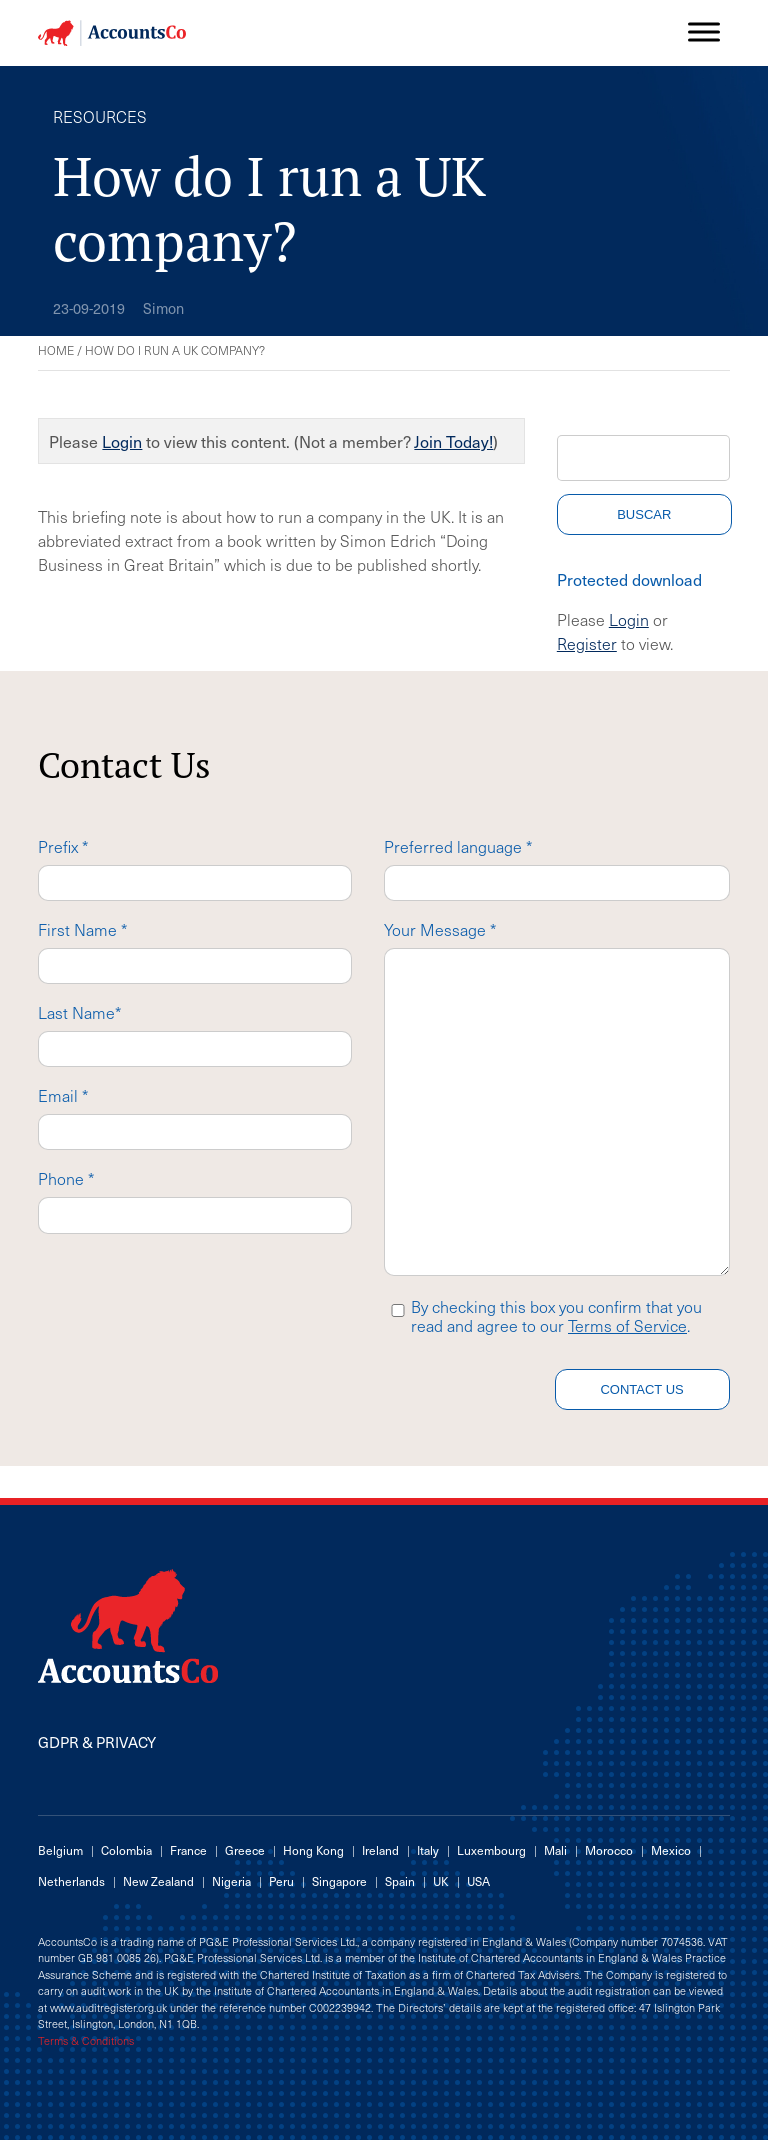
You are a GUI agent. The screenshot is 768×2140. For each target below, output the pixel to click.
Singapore (339, 1881)
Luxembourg (491, 1850)
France (188, 1850)
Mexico (671, 1850)
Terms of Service (627, 1325)
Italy (428, 1850)
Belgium (60, 1850)
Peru (281, 1881)
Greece (245, 1850)
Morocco (609, 1850)
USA (478, 1881)
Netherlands (71, 1881)
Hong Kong (313, 1850)
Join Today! (453, 441)
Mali (555, 1850)
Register (587, 643)
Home (56, 350)
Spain (400, 1881)
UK (441, 1881)
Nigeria (231, 1881)
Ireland (380, 1850)
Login (122, 441)
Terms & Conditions (86, 2041)
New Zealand (158, 1881)
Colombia (126, 1850)
